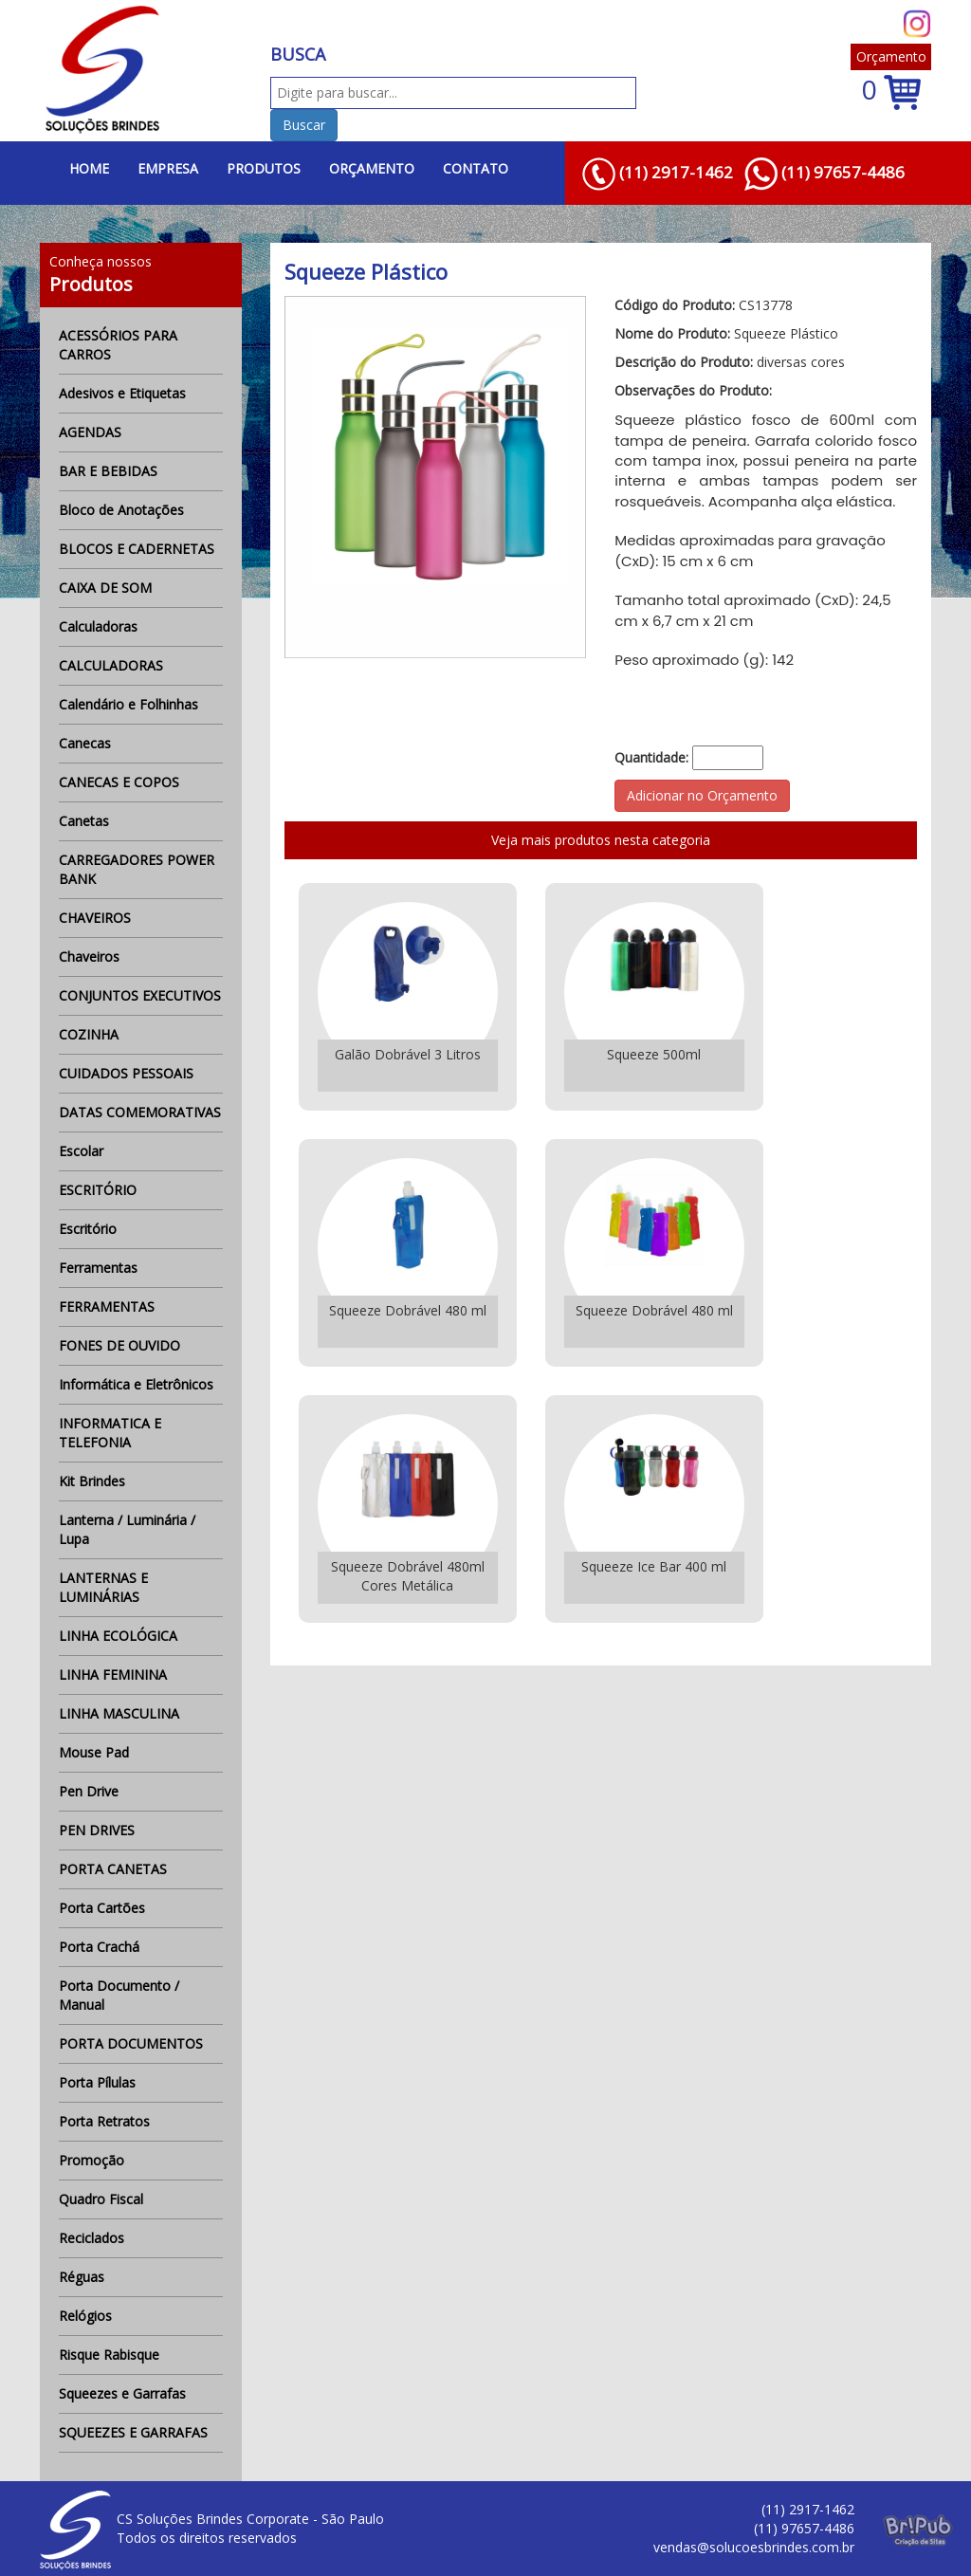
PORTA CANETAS (113, 1869)
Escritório (88, 1229)
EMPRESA (167, 168)
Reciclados (91, 2238)
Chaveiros (89, 957)
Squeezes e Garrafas (122, 2393)
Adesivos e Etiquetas (122, 393)
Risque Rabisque (109, 2355)
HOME (89, 168)
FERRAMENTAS (107, 1306)
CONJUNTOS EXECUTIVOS (140, 995)
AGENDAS (90, 432)
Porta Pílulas (97, 2082)
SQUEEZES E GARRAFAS (133, 2432)
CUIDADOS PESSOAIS (126, 1073)
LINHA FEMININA (113, 1674)
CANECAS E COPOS (119, 782)
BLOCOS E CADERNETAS (136, 549)
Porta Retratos (104, 2121)
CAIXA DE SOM (105, 588)
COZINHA (89, 1034)
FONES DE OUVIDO (119, 1345)
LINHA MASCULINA (119, 1713)
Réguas (81, 2277)
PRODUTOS (264, 168)
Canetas (84, 821)
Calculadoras (98, 626)
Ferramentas (98, 1268)
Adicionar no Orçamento (702, 795)
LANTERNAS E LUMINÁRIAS (103, 1587)
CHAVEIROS (95, 918)
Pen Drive (89, 1791)
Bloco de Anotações (121, 510)
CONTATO (475, 168)
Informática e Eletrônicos (136, 1384)
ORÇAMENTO (371, 168)
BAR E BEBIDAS (108, 471)
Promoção (91, 2160)
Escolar (81, 1151)
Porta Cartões (102, 1908)
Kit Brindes (92, 1481)
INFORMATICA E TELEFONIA (110, 1432)
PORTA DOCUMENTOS (131, 2043)
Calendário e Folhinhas (128, 704)
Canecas (85, 743)
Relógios (85, 2316)
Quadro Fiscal (101, 2199)
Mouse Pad (94, 1752)
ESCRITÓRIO (98, 1190)
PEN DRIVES (97, 1830)
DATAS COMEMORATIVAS (140, 1112)
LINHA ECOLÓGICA (118, 1636)
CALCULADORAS (111, 665)
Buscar (304, 125)
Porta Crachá (99, 1947)
